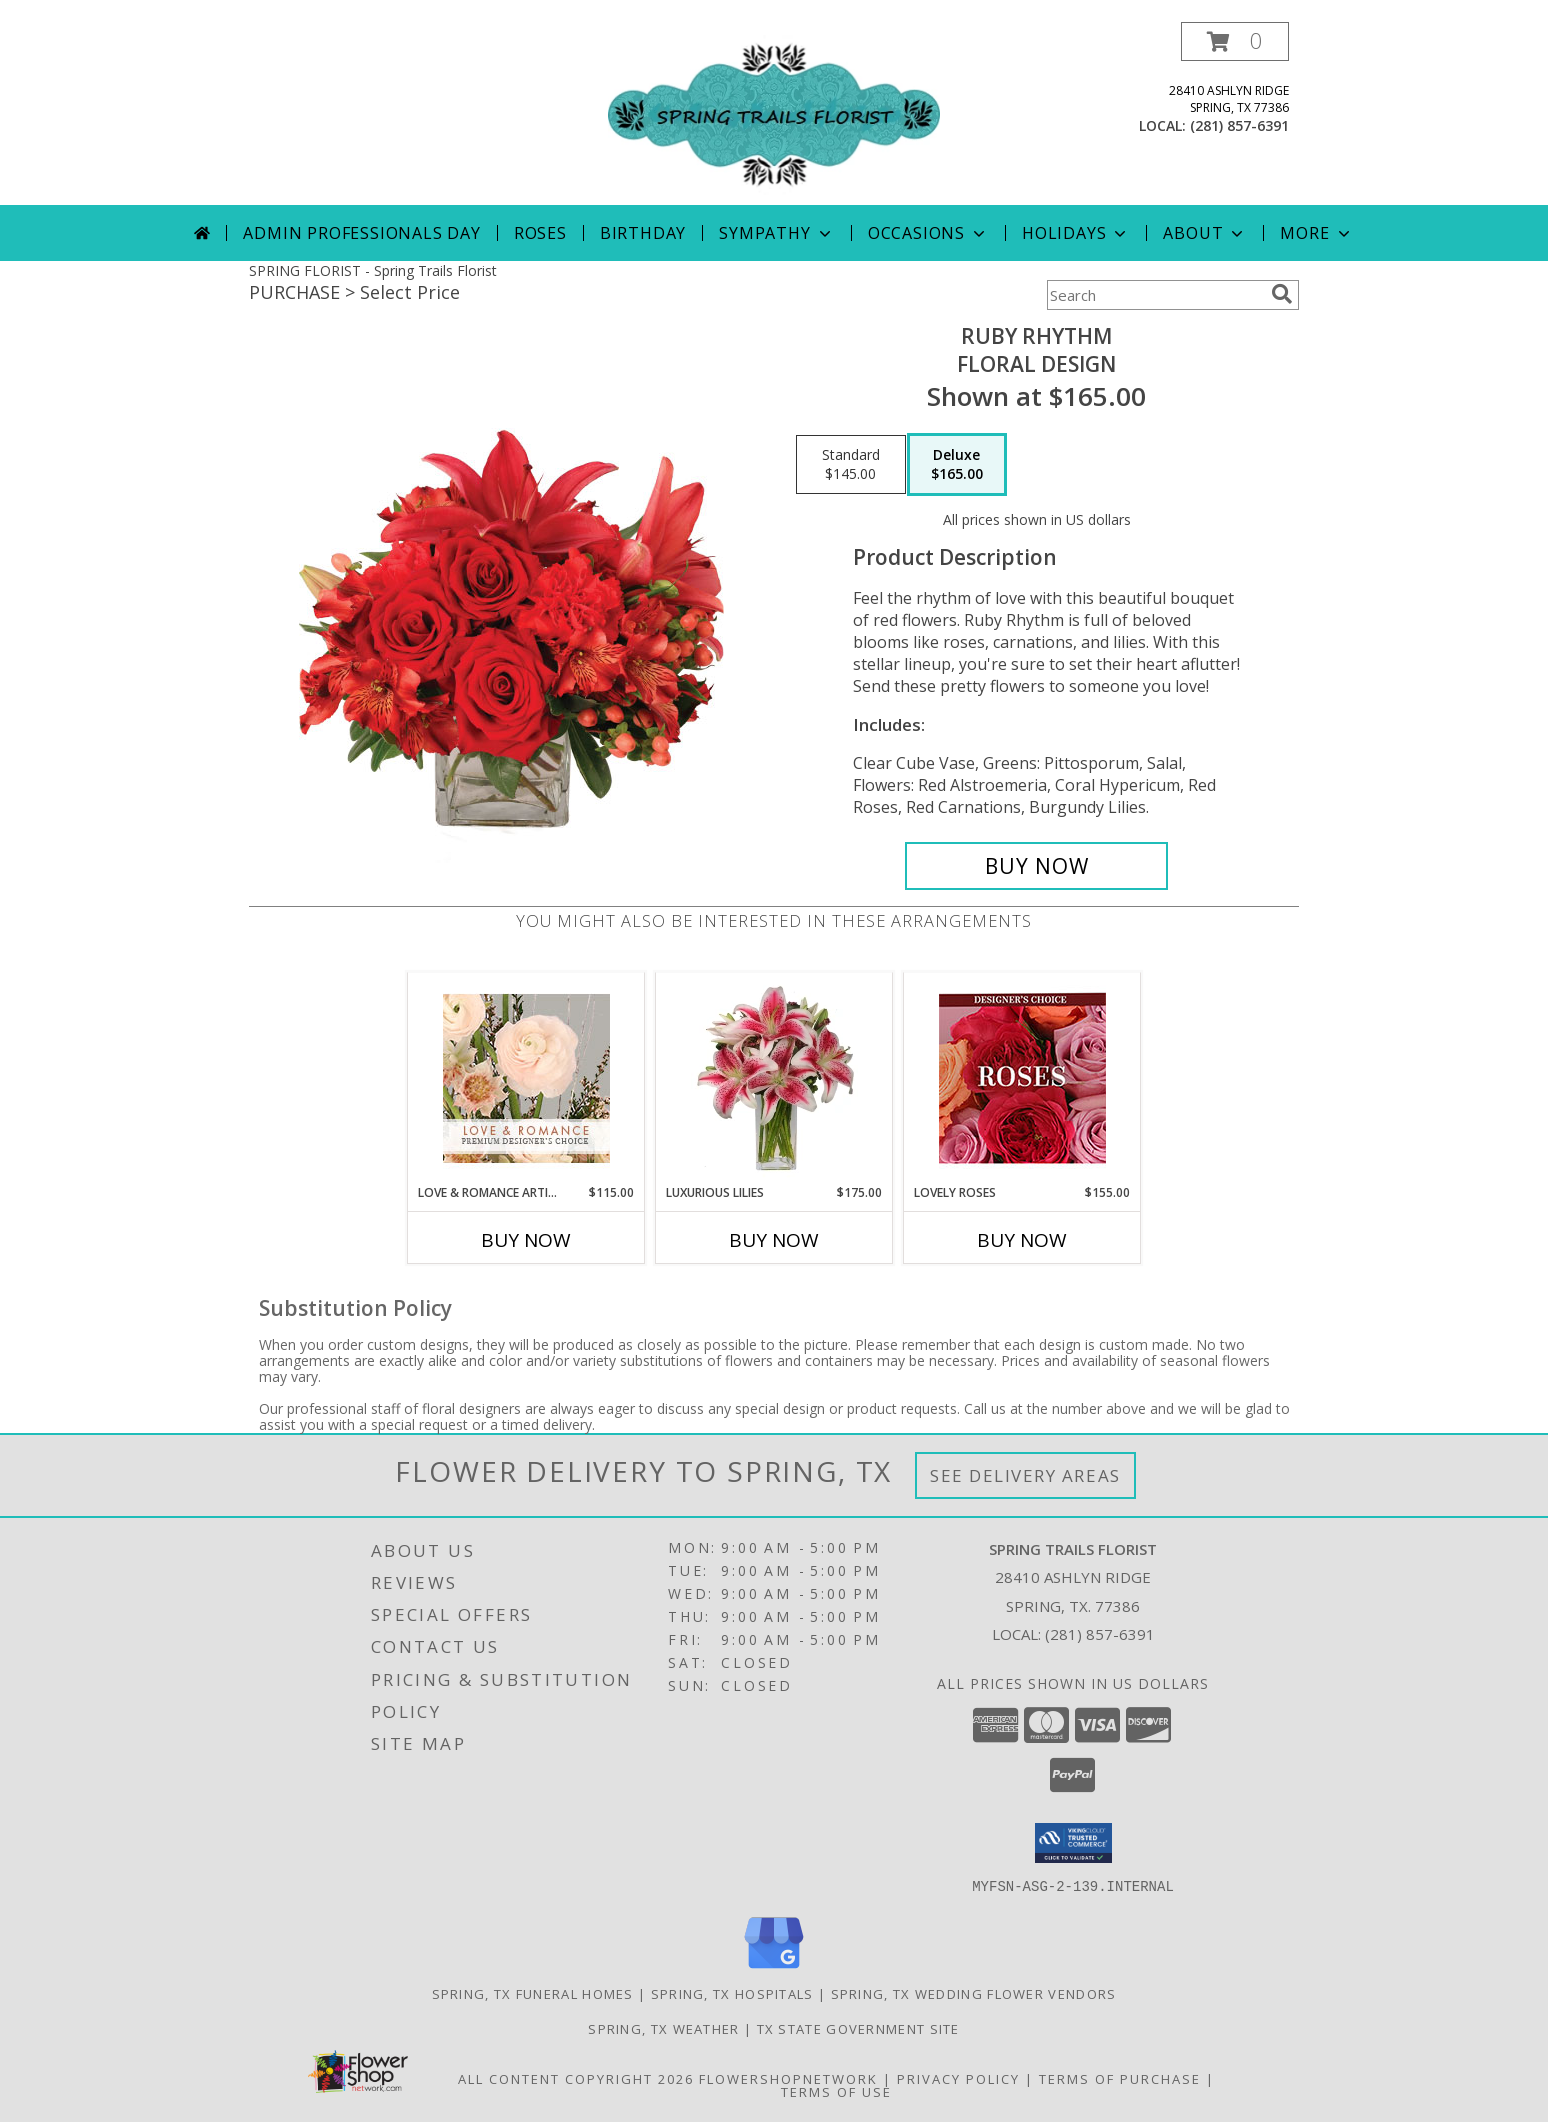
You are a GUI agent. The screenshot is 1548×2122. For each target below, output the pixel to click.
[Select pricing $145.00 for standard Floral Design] (851, 465)
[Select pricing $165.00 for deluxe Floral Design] (957, 465)
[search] (1282, 294)
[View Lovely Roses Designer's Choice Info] (1022, 1078)
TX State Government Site (858, 2028)
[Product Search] (1155, 295)
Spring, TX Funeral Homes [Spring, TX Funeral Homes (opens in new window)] (533, 1993)
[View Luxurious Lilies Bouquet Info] (774, 1078)
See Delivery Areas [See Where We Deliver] (1025, 1475)
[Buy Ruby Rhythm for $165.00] (1036, 866)
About (1205, 233)
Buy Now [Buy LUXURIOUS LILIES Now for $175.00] (774, 1240)
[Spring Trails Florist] (774, 113)
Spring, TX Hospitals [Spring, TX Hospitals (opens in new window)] (732, 1993)
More (1316, 233)
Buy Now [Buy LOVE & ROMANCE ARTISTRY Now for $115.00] (526, 1240)
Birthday (643, 233)
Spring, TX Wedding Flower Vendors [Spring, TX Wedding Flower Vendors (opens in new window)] (974, 1993)
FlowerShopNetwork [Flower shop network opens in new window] (788, 2078)
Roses (540, 233)
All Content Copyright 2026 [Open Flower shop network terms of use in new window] (576, 2078)
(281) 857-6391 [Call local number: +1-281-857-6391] (1239, 125)
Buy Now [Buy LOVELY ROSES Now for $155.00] (1022, 1240)
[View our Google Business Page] (774, 1968)
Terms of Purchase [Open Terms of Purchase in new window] (1120, 2078)
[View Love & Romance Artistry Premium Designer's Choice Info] (526, 1078)
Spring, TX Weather (663, 2028)
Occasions (928, 233)
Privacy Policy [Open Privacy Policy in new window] (958, 2078)
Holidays (1076, 233)
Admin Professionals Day (361, 233)
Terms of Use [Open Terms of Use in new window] (836, 2091)
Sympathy (776, 233)
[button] (1235, 41)
